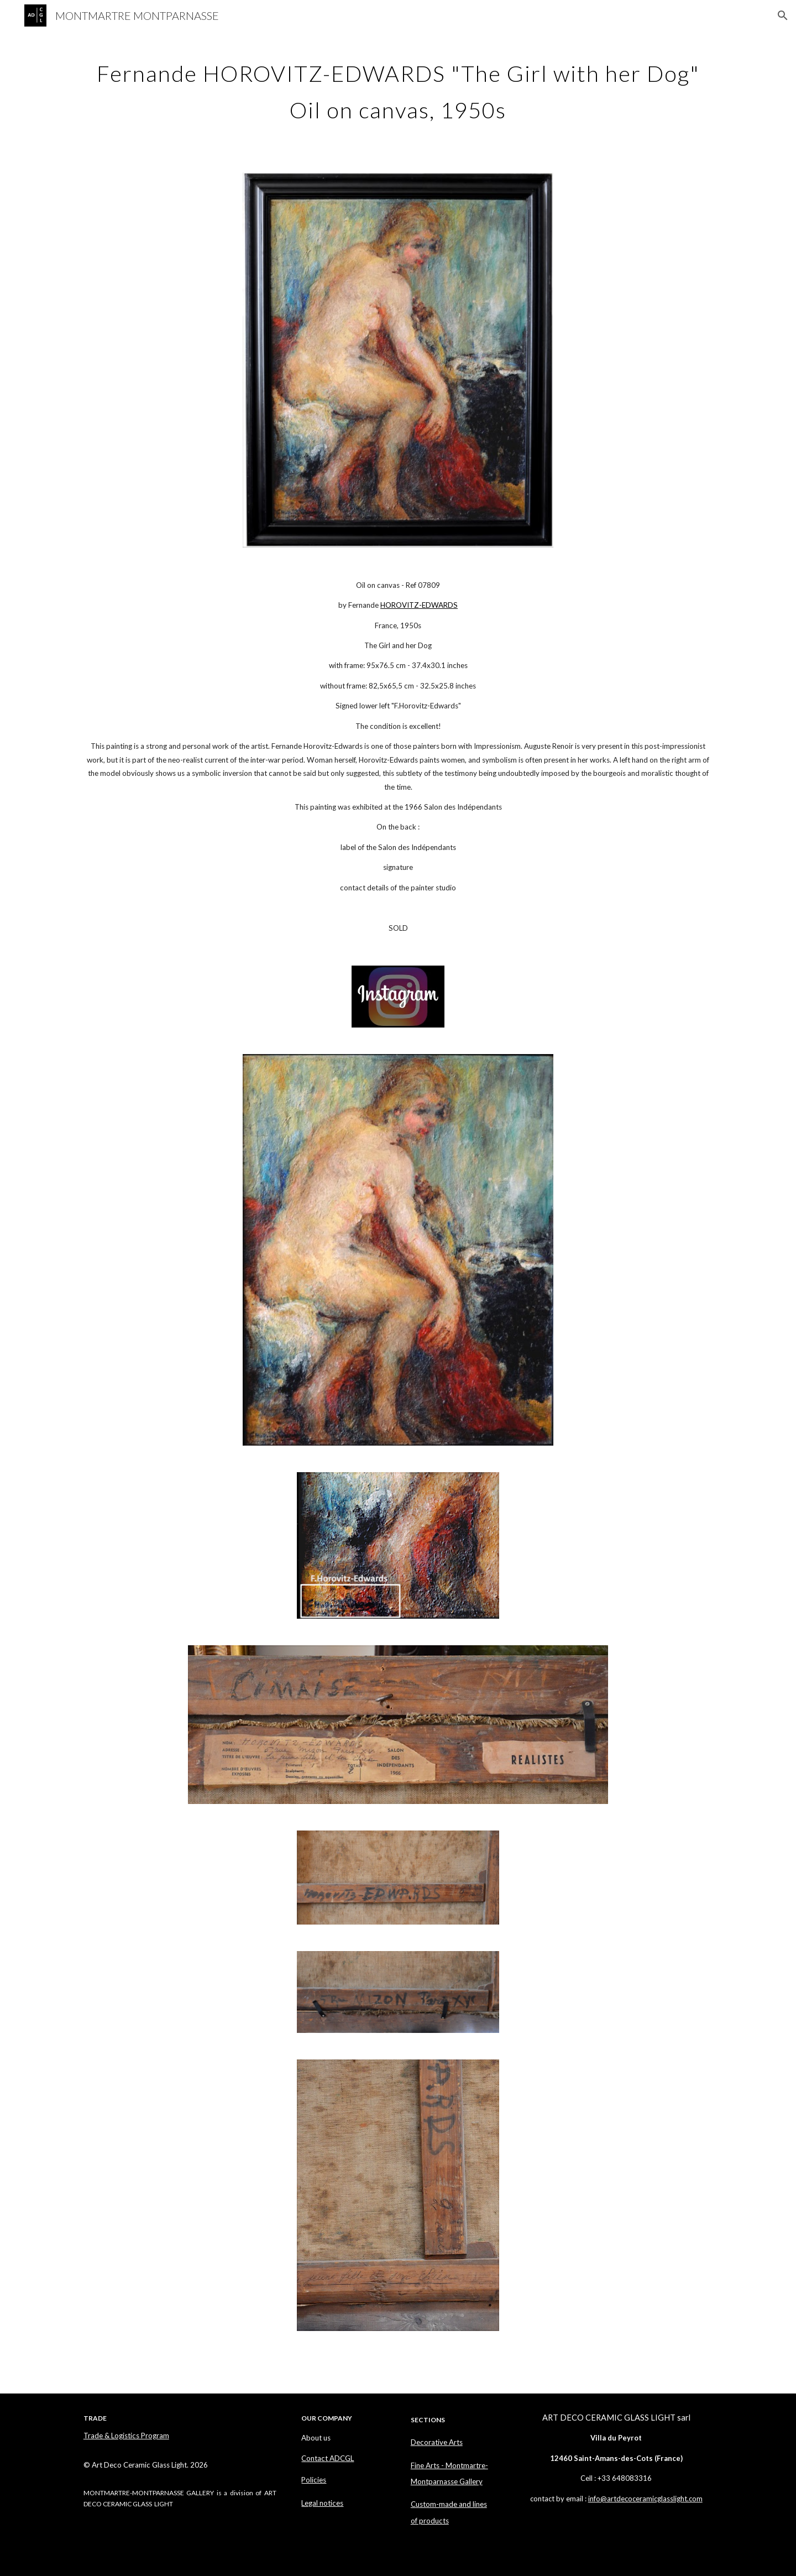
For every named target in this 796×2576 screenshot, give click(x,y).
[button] (782, 15)
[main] (398, 87)
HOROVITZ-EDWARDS (419, 605)
